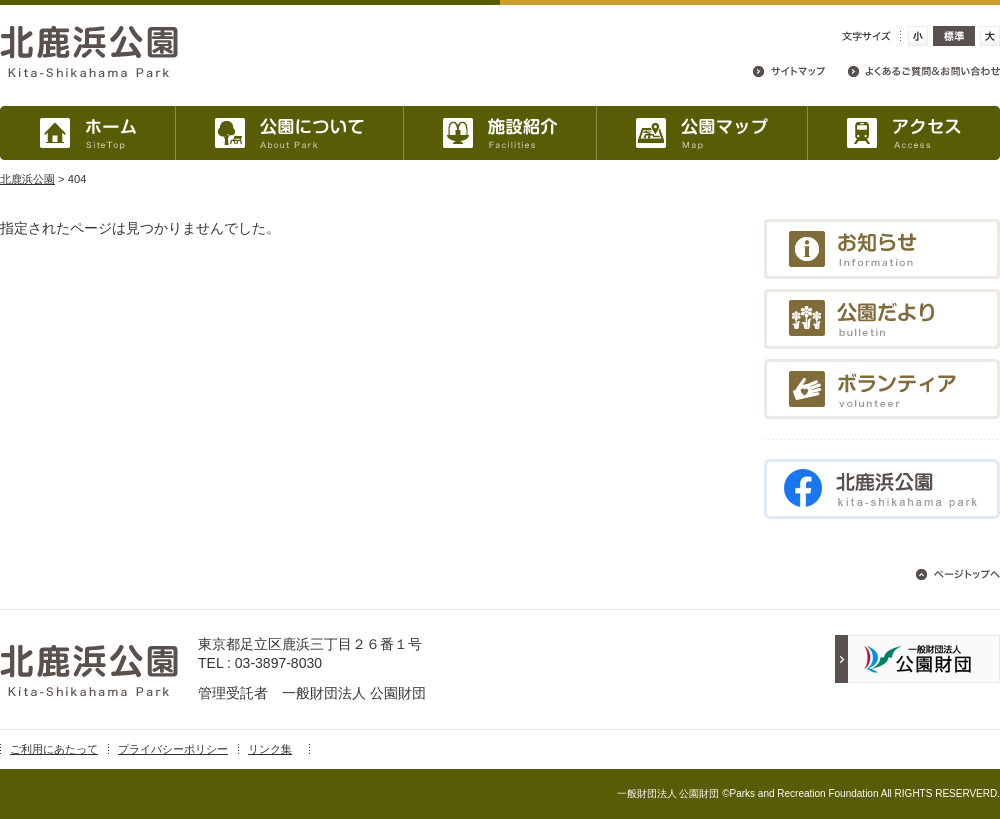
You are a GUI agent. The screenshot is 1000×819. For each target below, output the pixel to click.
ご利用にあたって (54, 749)
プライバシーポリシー (173, 749)
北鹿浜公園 (27, 179)
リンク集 (270, 749)
